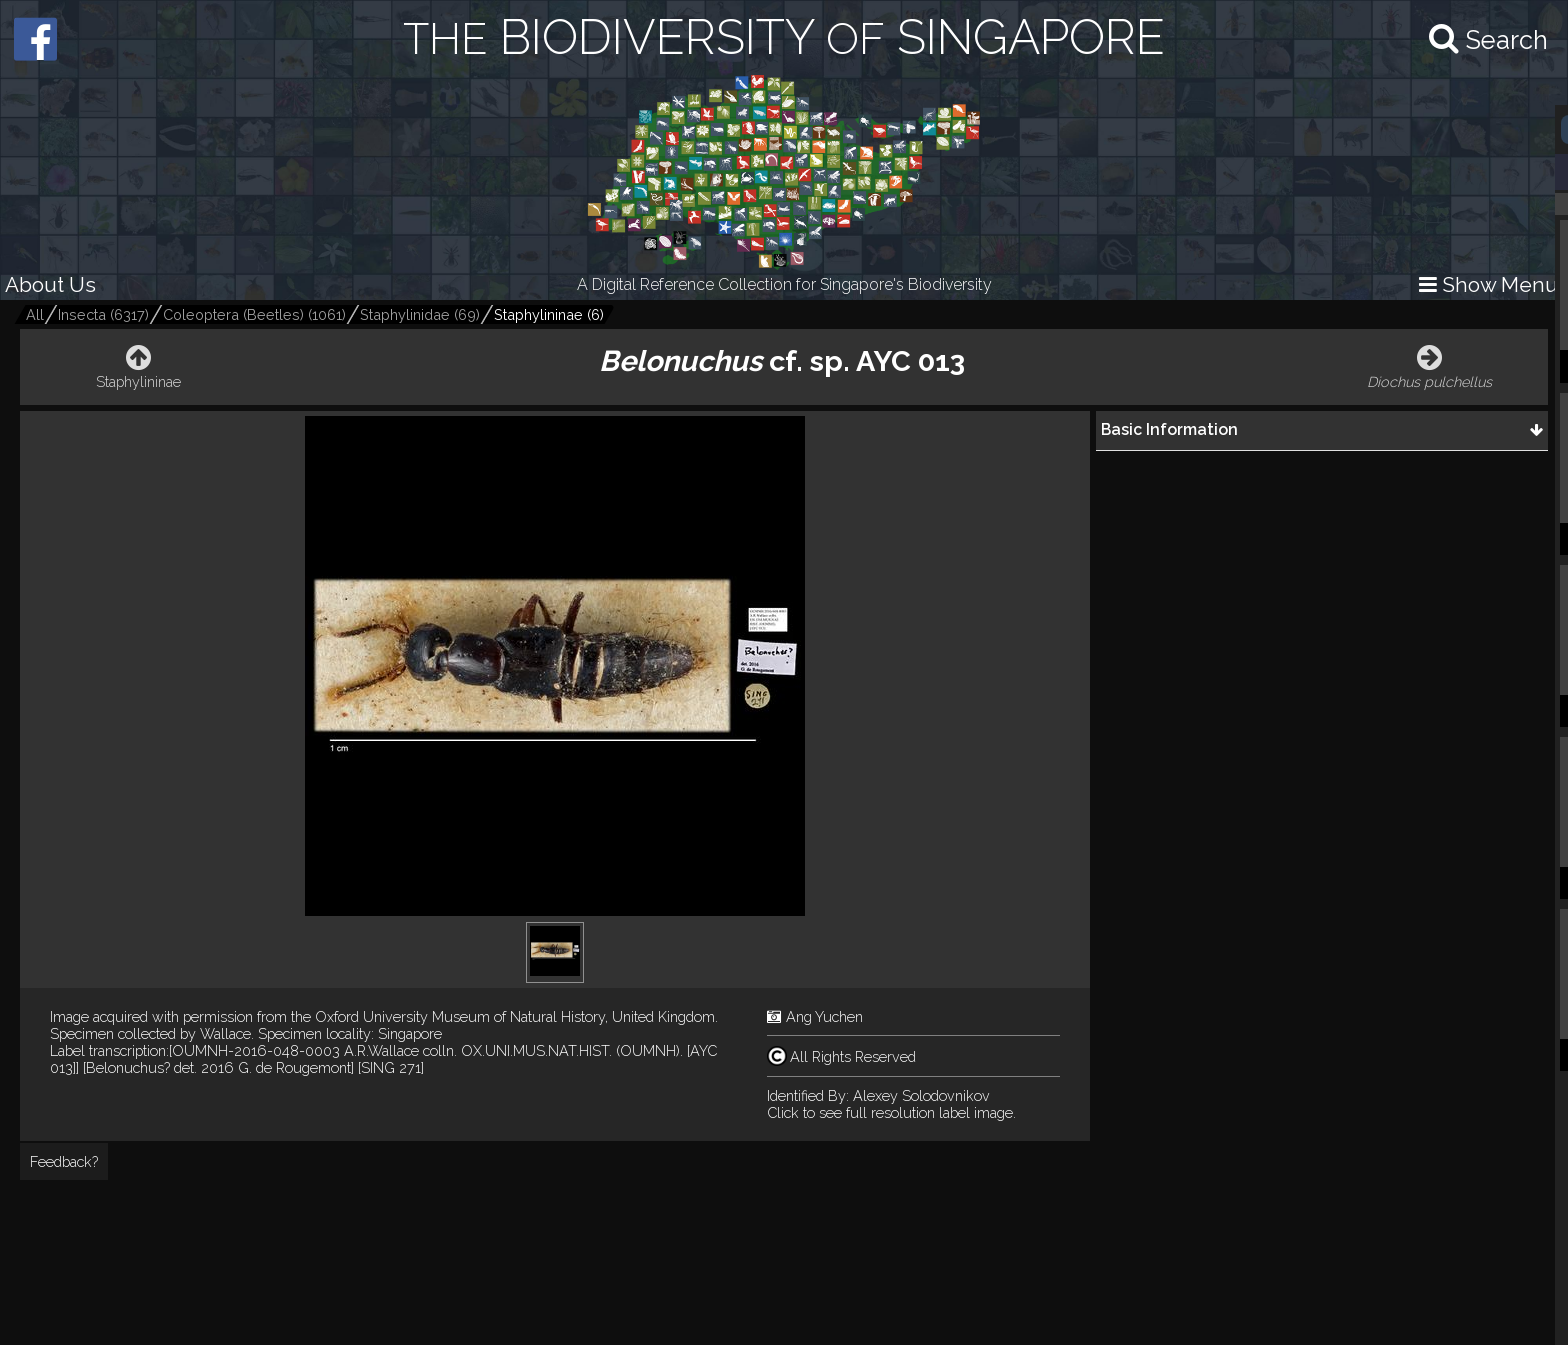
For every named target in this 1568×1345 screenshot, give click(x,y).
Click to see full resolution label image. (891, 1112)
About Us (50, 284)
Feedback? (64, 1161)
